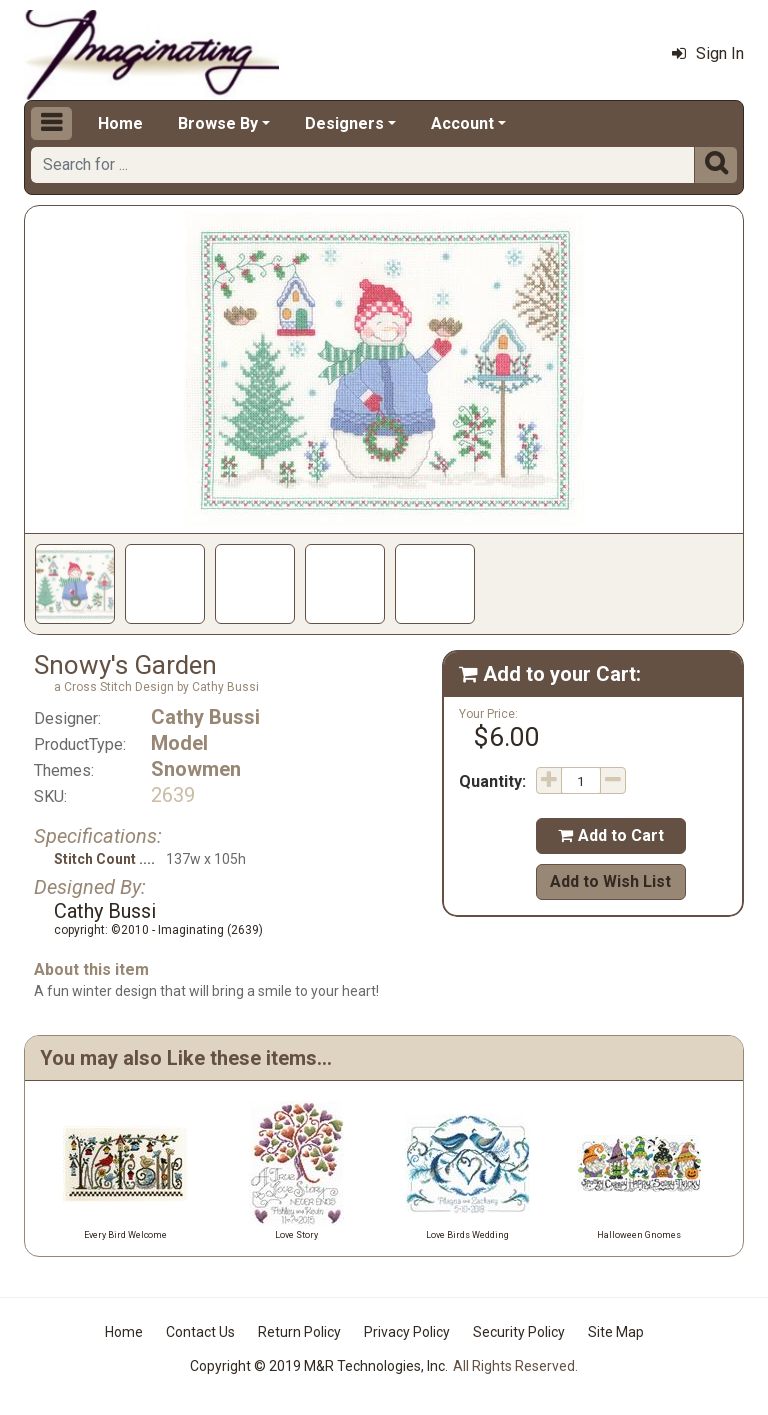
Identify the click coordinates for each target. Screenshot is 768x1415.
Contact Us (200, 1332)
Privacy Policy (407, 1332)
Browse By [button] (218, 123)
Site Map (616, 1332)
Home (120, 123)
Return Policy (299, 1332)
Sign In (708, 53)
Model (179, 743)
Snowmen (196, 769)
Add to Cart (611, 835)
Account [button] (462, 123)
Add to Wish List (610, 881)
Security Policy (519, 1332)
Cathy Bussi (205, 717)
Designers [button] (344, 123)
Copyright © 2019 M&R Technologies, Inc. (319, 1366)
